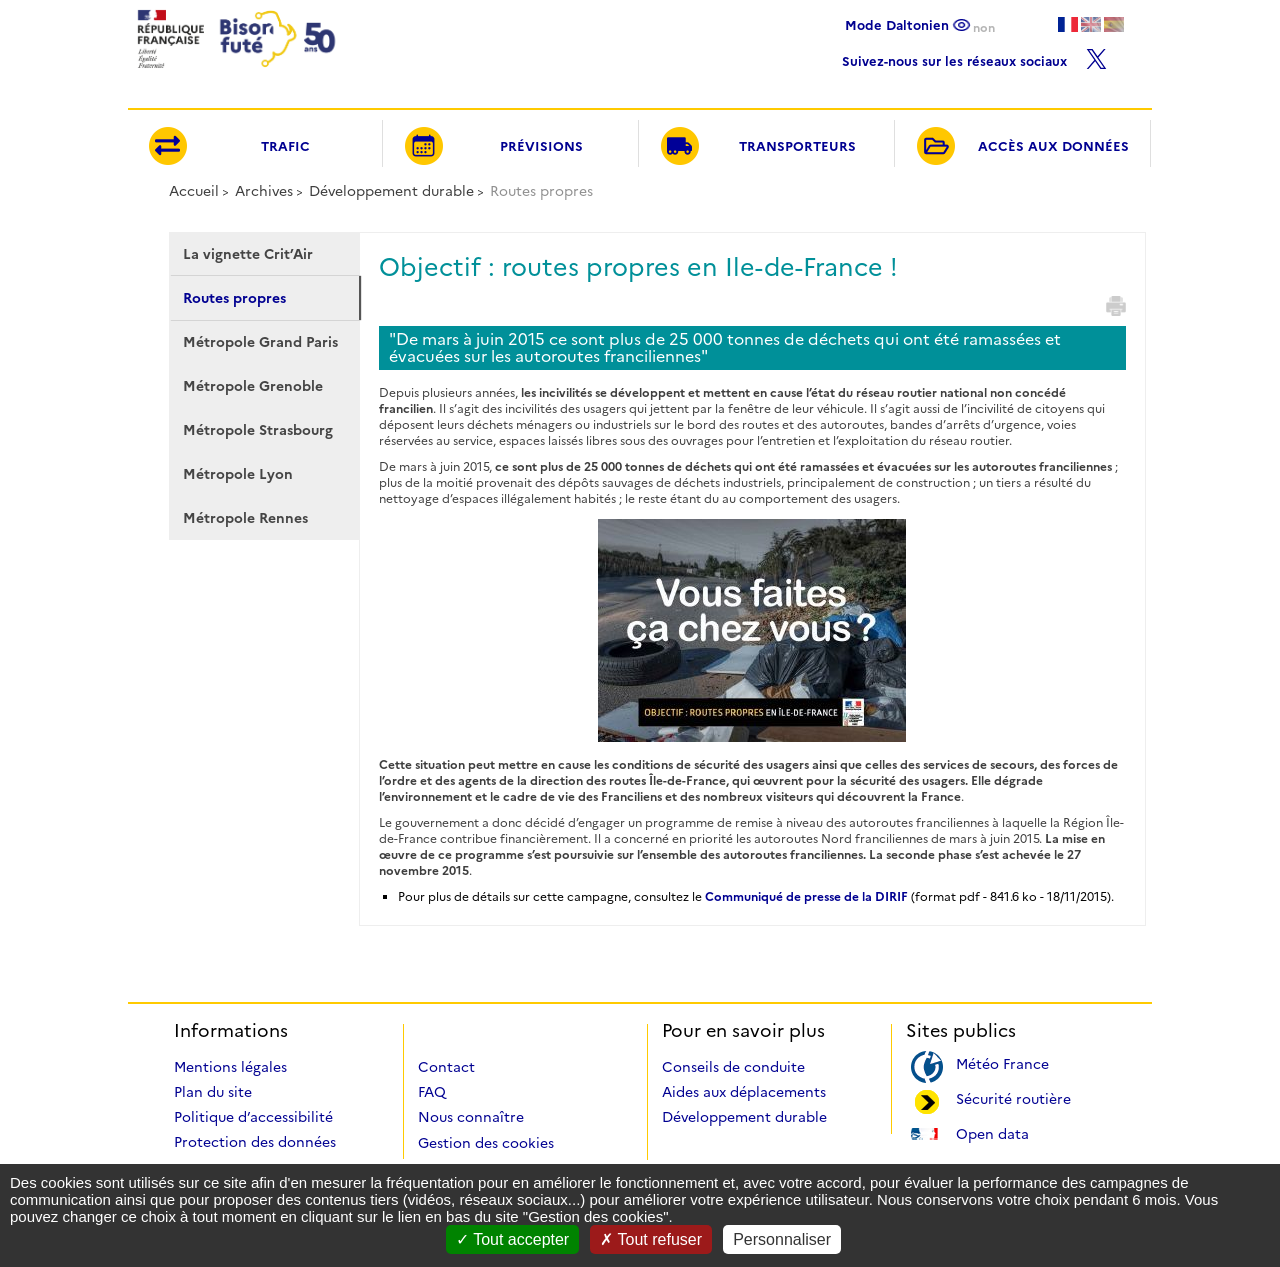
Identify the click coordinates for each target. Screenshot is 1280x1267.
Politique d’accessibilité (253, 1117)
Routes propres (234, 298)
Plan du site (213, 1092)
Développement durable (391, 191)
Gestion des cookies (486, 1143)
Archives (264, 191)
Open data (992, 1132)
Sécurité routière (1013, 1097)
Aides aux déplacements (744, 1092)
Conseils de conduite (733, 1067)
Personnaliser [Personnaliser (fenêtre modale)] (782, 1239)
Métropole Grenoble (253, 386)
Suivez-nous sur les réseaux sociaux (974, 56)
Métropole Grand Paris (260, 342)
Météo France (1002, 1062)
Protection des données (255, 1142)
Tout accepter (512, 1239)
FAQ (432, 1092)
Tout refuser (651, 1239)
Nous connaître (471, 1117)
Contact (446, 1067)
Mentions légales (230, 1067)
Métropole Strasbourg (258, 430)
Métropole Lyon (238, 474)
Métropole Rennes (245, 518)
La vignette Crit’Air (248, 254)
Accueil (194, 191)
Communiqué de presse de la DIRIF (806, 896)
